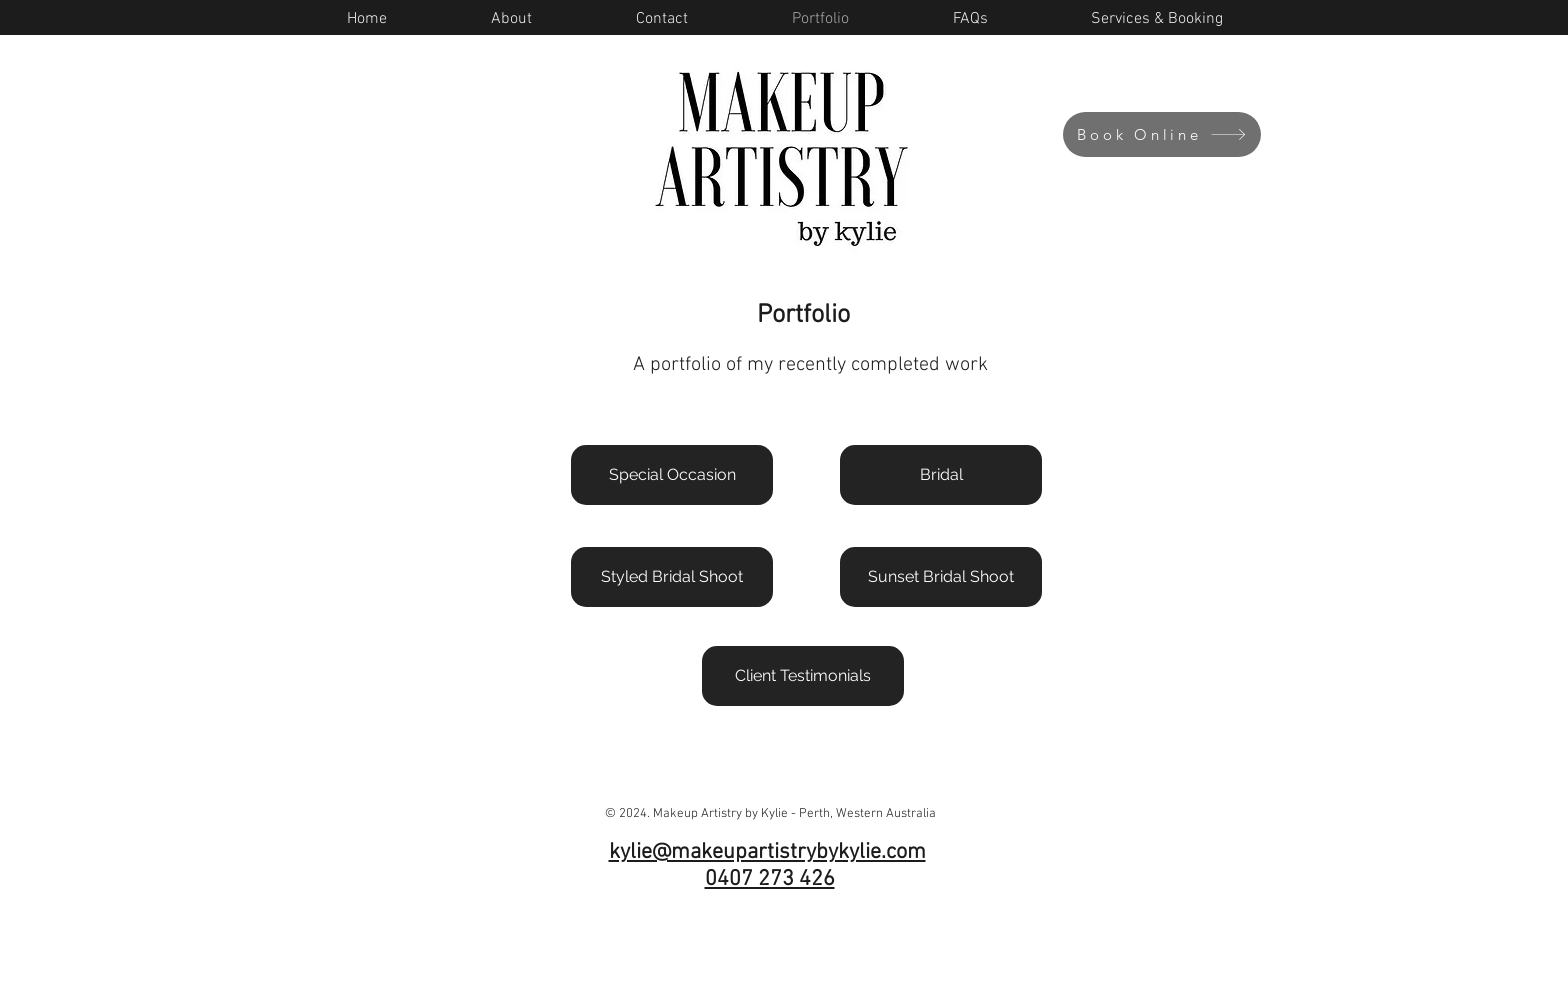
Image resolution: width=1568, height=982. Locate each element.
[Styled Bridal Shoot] (672, 577)
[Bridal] (941, 475)
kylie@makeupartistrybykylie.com (767, 852)
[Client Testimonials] (803, 676)
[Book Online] (1162, 134)
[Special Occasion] (672, 475)
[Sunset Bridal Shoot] (941, 577)
